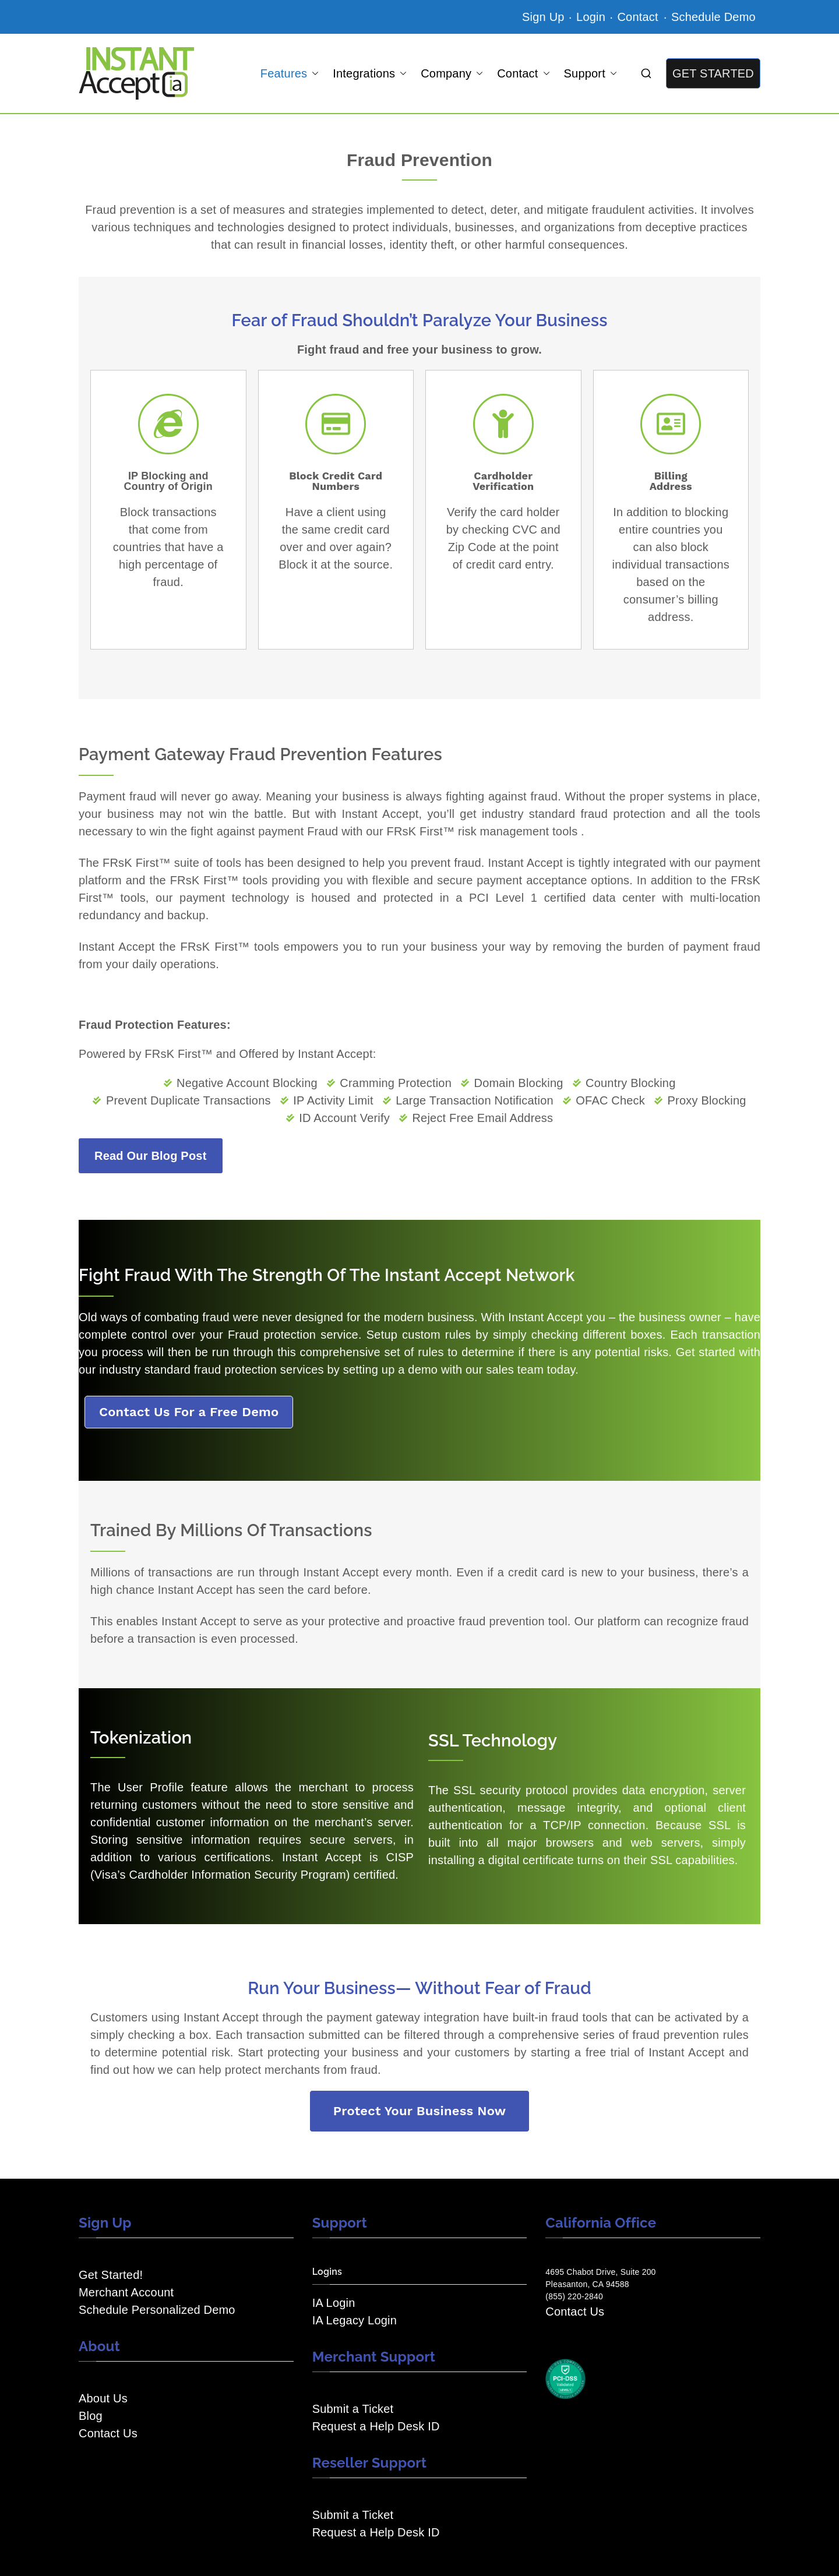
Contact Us (108, 2433)
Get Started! (111, 2274)
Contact (639, 16)
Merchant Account (126, 2292)
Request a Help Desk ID (376, 2426)
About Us (103, 2398)
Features (289, 73)
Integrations (370, 73)
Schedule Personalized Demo (157, 2309)
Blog (91, 2415)
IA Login (333, 2302)
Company (452, 73)
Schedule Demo (713, 16)
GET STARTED (713, 73)
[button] (313, 73)
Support (590, 73)
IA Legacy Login (354, 2320)
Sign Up (543, 16)
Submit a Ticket (353, 2408)
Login (590, 16)
